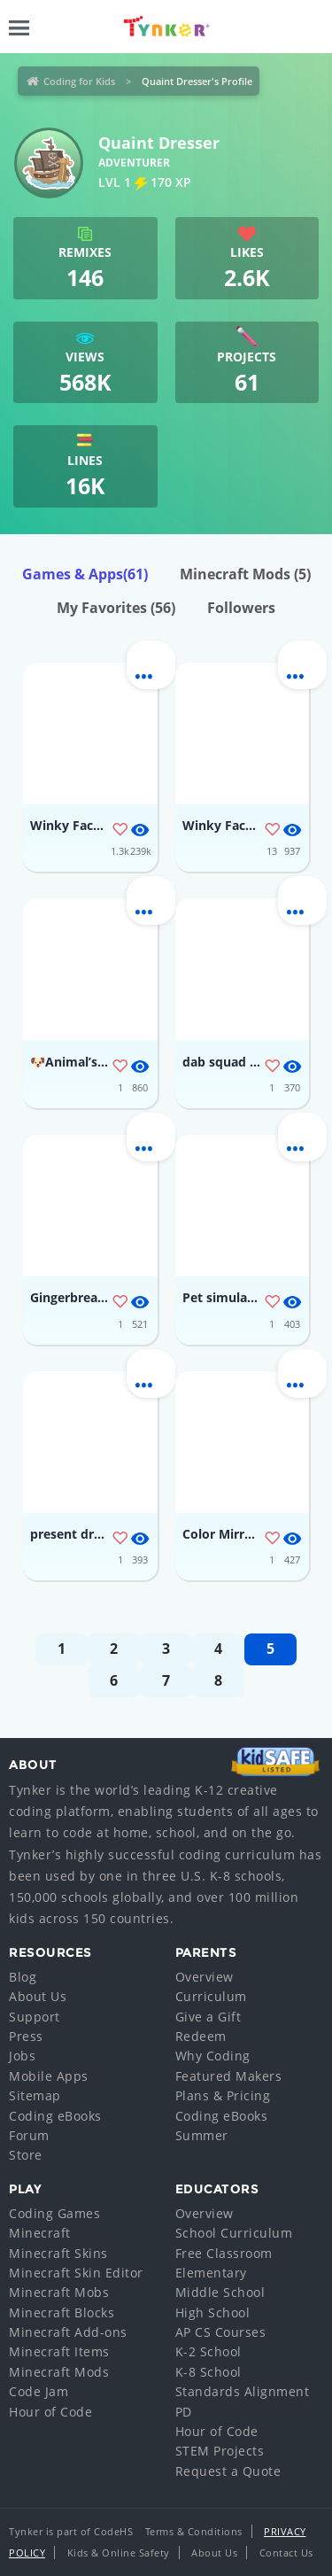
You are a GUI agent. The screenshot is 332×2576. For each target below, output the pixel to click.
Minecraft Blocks (61, 2312)
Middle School (220, 2292)
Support (34, 2016)
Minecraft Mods (245, 574)
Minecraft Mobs (59, 2292)
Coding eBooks (55, 2115)
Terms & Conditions (194, 2531)
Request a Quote (228, 2471)
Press (26, 2036)
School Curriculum (234, 2232)
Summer (201, 2135)
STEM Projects (220, 2450)
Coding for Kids (79, 81)
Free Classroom (224, 2253)
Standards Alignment (242, 2391)
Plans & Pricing (223, 2095)
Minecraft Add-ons (68, 2332)
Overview (204, 1976)
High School (213, 2312)
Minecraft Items (59, 2351)
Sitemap (35, 2095)
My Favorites (116, 607)
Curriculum (211, 1996)
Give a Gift (208, 2016)
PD (183, 2411)
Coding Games (54, 2213)
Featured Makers (228, 2076)
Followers (241, 607)
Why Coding (213, 2055)
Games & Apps (85, 574)
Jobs (22, 2055)
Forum (29, 2135)
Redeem (201, 2036)
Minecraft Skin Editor (76, 2272)
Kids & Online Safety (118, 2552)
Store (25, 2154)
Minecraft (40, 2232)
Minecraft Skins (58, 2253)
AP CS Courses (220, 2332)
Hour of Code (50, 2411)
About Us (37, 1996)
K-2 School (208, 2351)
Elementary (211, 2272)
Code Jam (38, 2391)
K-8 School (208, 2371)
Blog (22, 1976)
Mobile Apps (49, 2076)
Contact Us (286, 2552)
